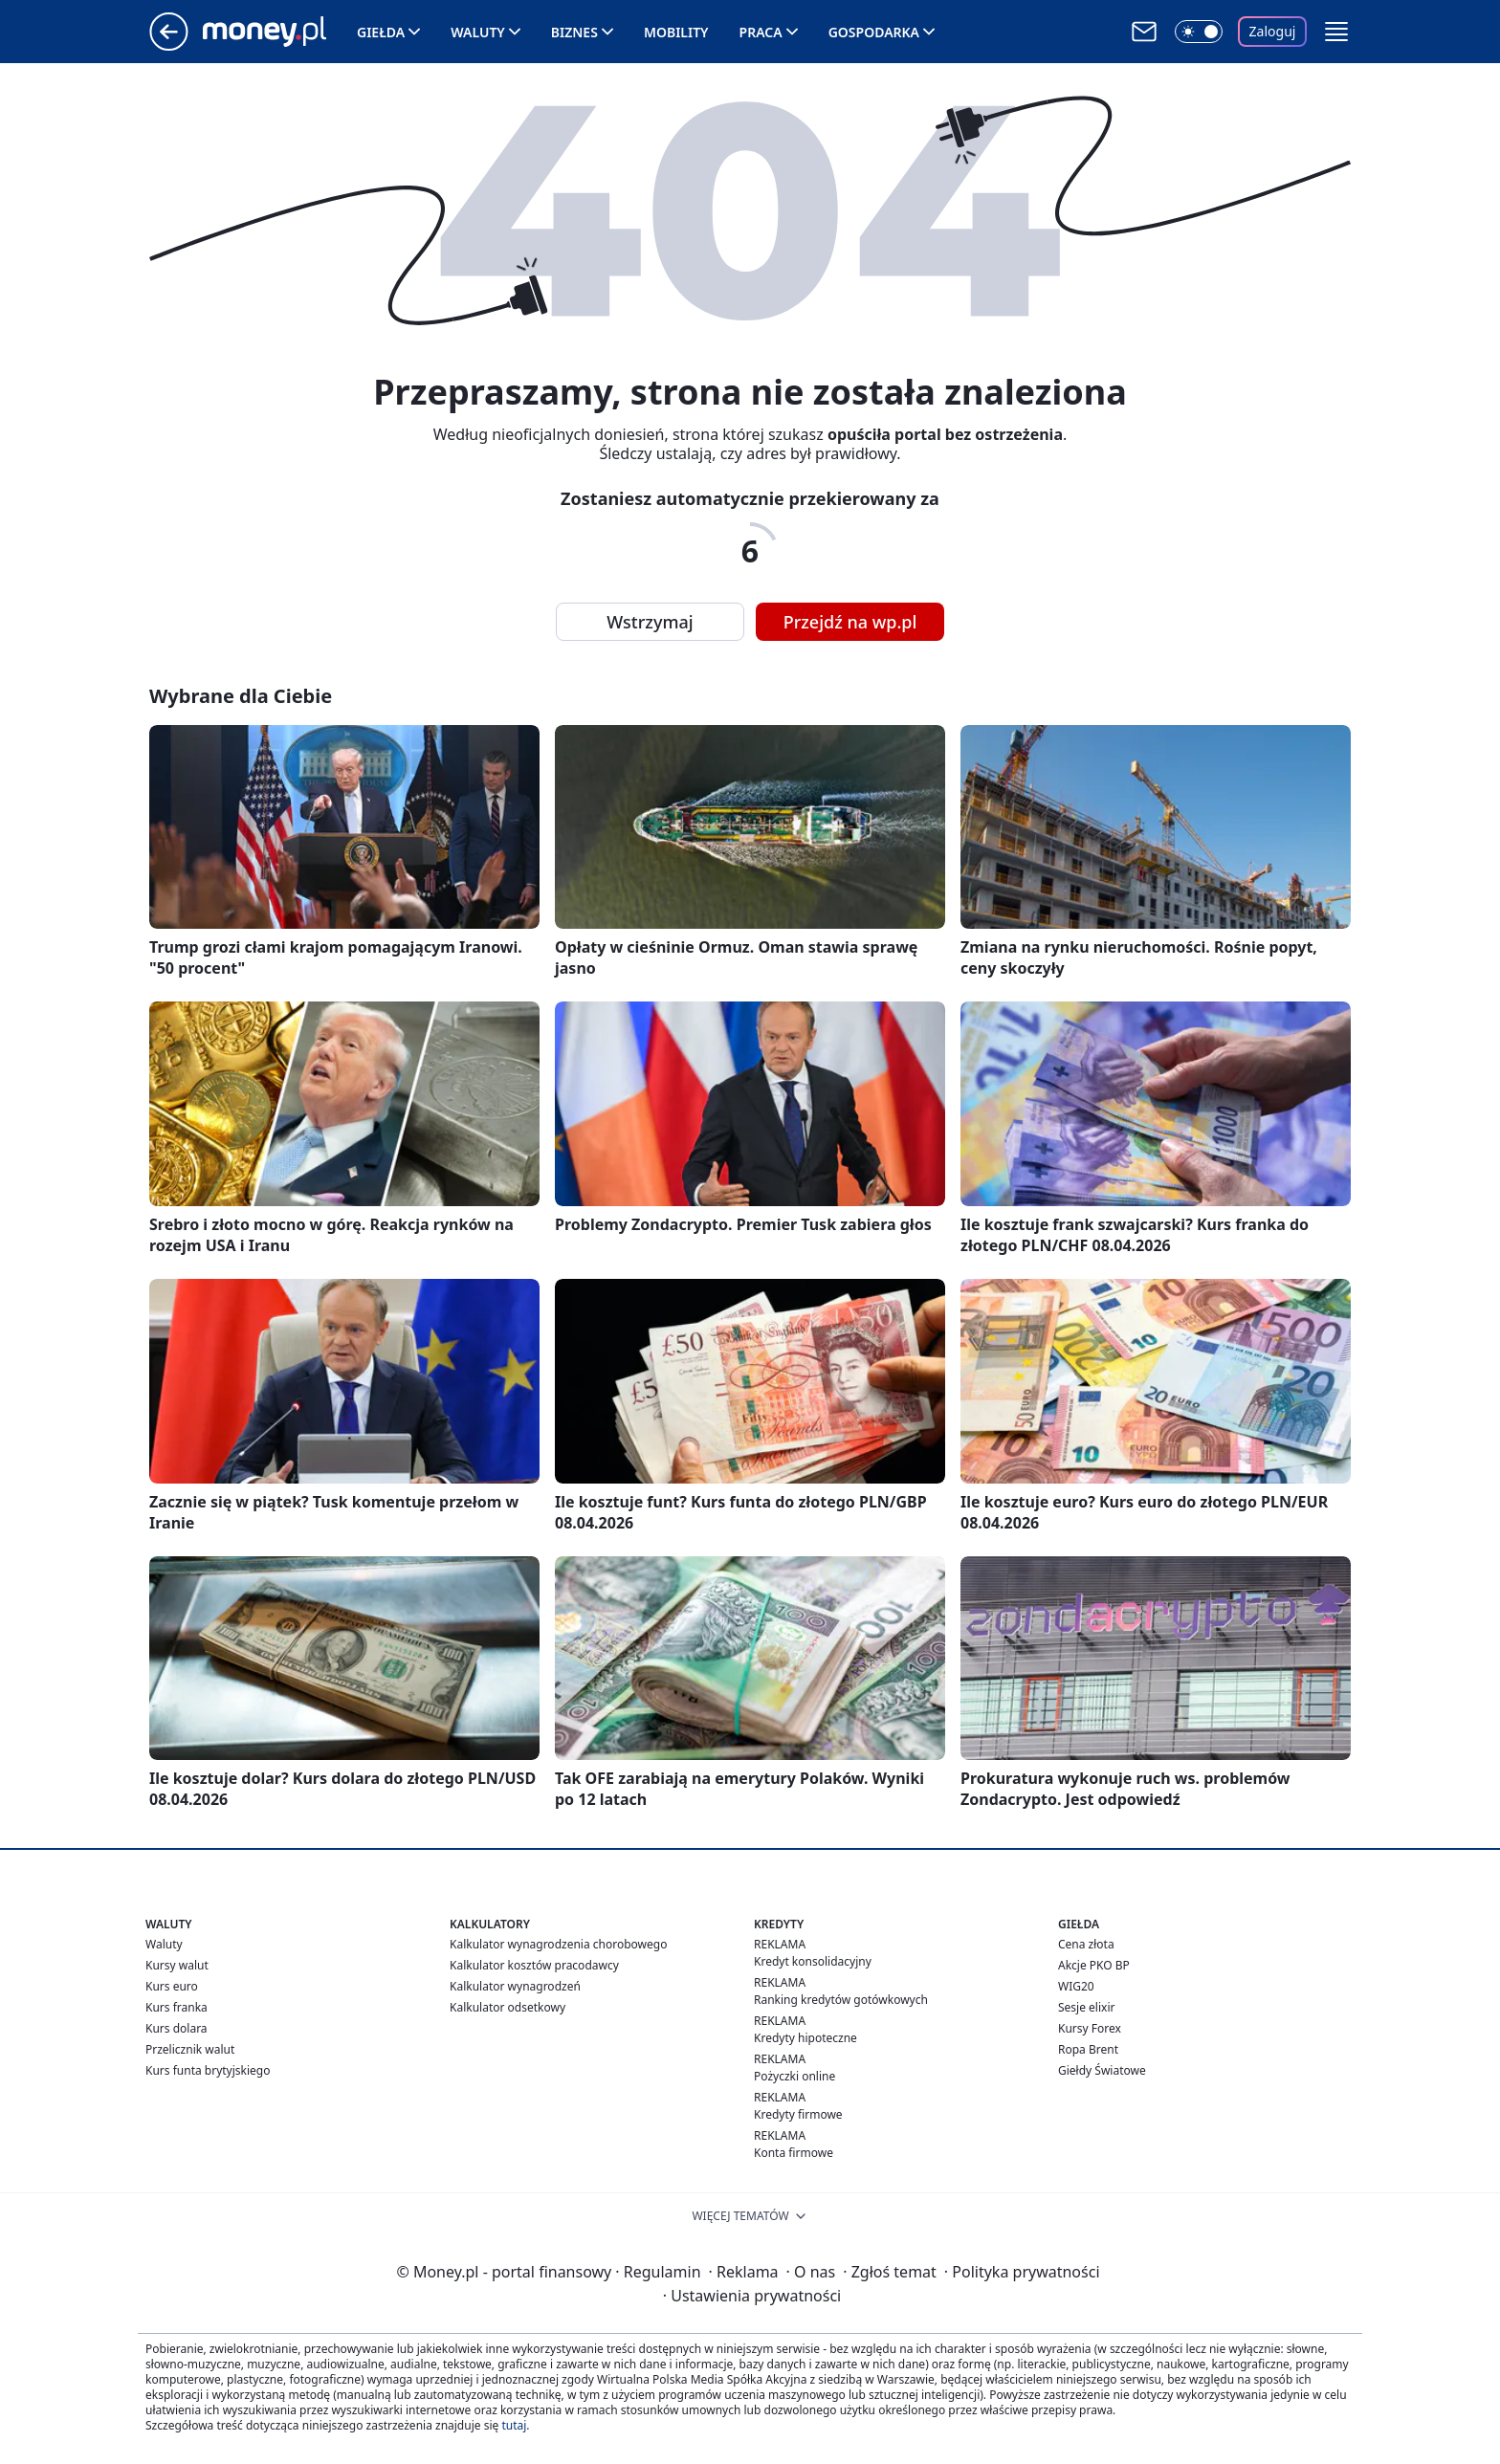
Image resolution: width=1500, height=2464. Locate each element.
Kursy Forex (1089, 2028)
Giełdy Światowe (1102, 2070)
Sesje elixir (1086, 2007)
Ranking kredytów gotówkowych (841, 1999)
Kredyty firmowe (798, 2114)
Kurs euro (171, 1986)
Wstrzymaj (650, 621)
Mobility (676, 32)
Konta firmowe (793, 2153)
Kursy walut (177, 1965)
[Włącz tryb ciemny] (1199, 31)
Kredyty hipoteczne (805, 2038)
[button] (1336, 31)
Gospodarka (873, 32)
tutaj (513, 2425)
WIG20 (1076, 1986)
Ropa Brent (1088, 2049)
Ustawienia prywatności (752, 2295)
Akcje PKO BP (1094, 1965)
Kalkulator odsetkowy (507, 2007)
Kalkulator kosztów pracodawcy (534, 1965)
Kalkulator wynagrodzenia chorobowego (558, 1944)
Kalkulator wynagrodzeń (515, 1986)
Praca (761, 32)
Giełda (381, 32)
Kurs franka (176, 2007)
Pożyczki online (794, 2076)
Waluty (478, 32)
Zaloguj (1272, 31)
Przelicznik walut (189, 2049)
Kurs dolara (176, 2028)
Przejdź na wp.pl (850, 621)
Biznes (574, 32)
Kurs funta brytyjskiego (207, 2070)
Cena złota (1086, 1944)
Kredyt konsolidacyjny (812, 1961)
